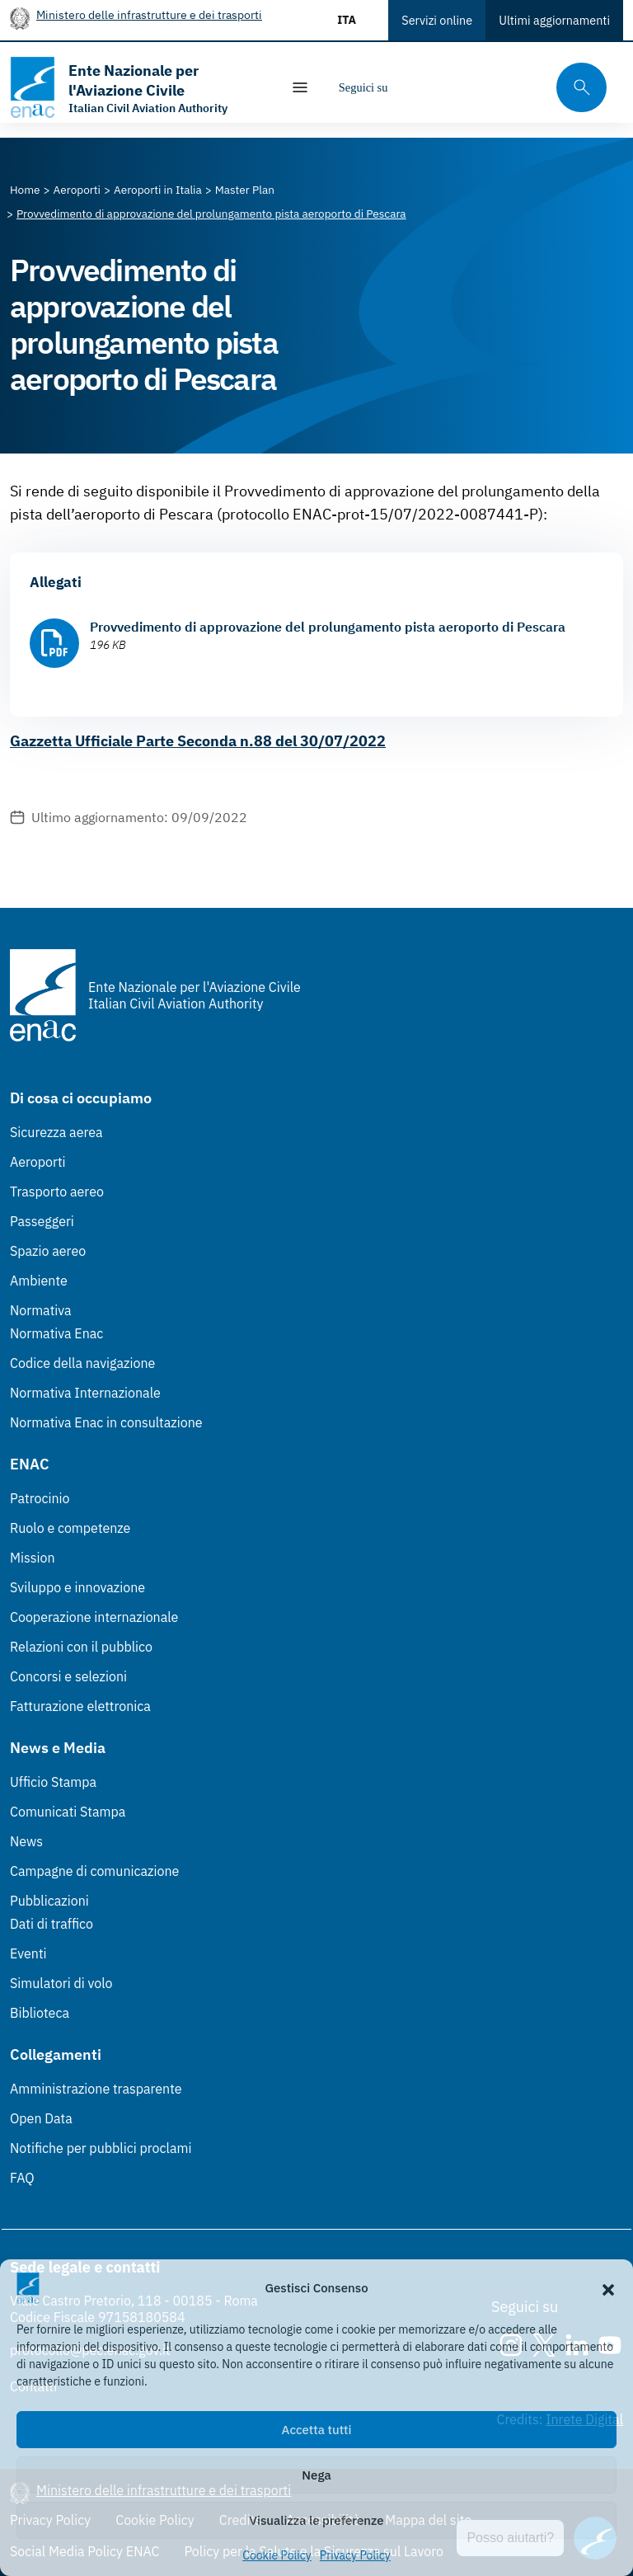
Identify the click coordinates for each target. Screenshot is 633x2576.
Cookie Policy (277, 2555)
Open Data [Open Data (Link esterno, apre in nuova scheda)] (41, 2118)
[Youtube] (512, 87)
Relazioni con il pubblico (81, 1646)
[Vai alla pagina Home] (25, 189)
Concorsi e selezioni (68, 1676)
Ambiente (39, 1280)
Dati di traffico (51, 1924)
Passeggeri (42, 1221)
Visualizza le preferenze (317, 2520)
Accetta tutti (317, 2429)
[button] (608, 2288)
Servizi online (436, 20)
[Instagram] (414, 87)
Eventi (28, 1953)
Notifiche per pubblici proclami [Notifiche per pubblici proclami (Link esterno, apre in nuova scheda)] (100, 2148)
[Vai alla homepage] (137, 87)
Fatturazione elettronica (80, 1706)
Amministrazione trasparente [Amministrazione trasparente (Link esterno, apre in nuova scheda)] (96, 2088)
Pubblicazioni (49, 1900)
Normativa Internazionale (85, 1392)
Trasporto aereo (57, 1191)
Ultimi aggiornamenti (554, 20)
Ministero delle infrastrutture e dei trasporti (149, 14)
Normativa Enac (56, 1333)
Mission (32, 1557)
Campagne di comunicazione (94, 1871)
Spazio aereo (48, 1251)
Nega (316, 2475)
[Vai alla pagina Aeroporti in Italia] (158, 189)
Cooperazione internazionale (94, 1617)
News (26, 1841)
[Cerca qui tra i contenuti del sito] (576, 88)
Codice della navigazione (82, 1363)
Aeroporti (38, 1162)
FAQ (22, 2177)
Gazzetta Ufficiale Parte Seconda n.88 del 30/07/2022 (198, 740)
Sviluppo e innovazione (77, 1587)
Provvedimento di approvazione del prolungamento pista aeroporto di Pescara (327, 626)
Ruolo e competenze (70, 1528)
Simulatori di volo (61, 1983)
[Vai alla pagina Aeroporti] (77, 189)
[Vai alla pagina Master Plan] (244, 189)
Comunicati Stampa (67, 1811)
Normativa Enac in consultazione (106, 1422)
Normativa (41, 1310)
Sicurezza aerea (56, 1132)
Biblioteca (39, 2013)
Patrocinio (40, 1498)
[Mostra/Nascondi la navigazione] (300, 87)
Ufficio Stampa (53, 1782)
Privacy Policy (355, 2555)
